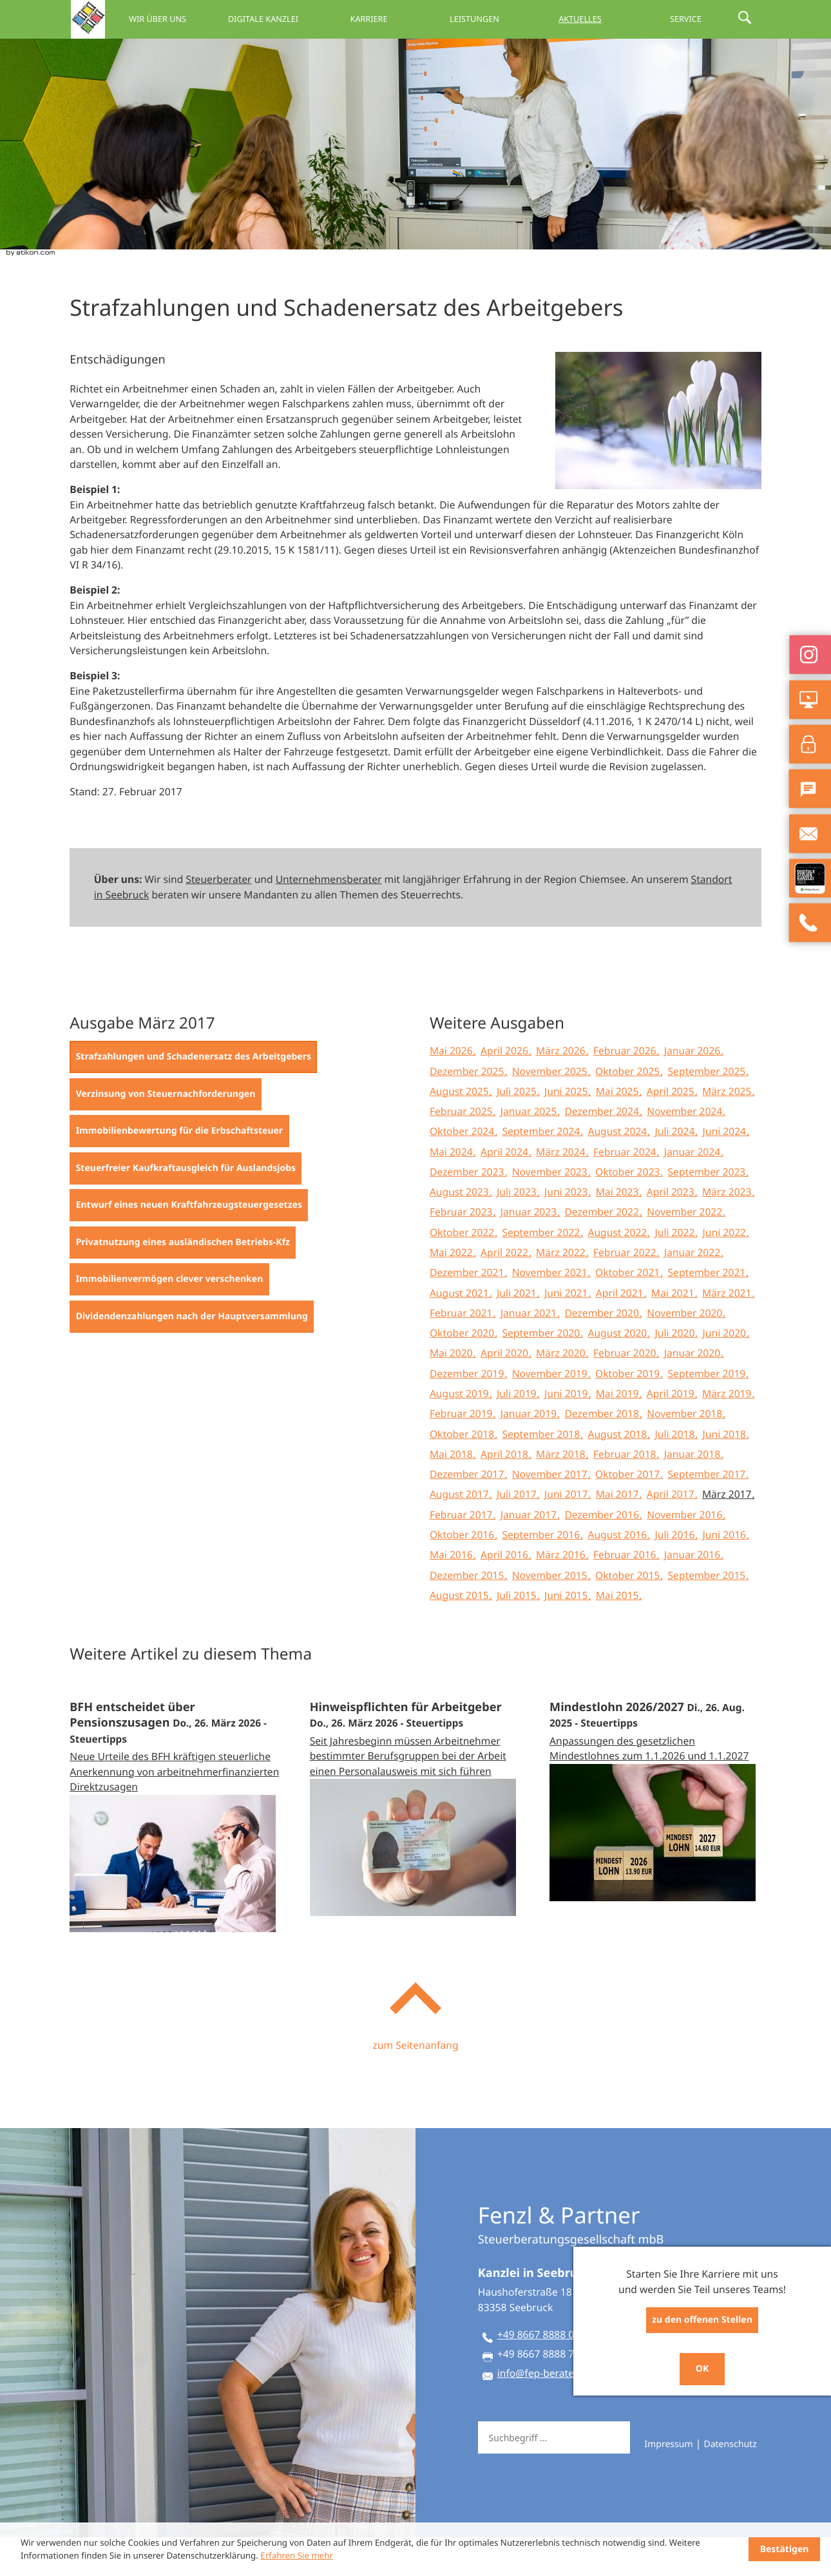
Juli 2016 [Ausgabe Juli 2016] (676, 1573)
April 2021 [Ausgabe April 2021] (621, 1331)
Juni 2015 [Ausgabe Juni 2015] (567, 1634)
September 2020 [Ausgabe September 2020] (542, 1371)
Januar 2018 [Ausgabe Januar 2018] (693, 1493)
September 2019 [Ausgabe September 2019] (708, 1412)
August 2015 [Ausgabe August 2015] (461, 1634)
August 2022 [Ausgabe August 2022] (618, 1271)
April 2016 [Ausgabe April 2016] (506, 1593)
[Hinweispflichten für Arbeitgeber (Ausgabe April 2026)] (416, 1836)
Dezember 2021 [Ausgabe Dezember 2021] (468, 1311)
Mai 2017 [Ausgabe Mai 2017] (619, 1532)
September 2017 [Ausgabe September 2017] (708, 1513)
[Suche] (553, 2476)
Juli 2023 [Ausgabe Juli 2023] (518, 1230)
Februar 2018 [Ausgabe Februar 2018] (626, 1493)
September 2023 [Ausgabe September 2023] (708, 1210)
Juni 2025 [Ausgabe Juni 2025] (567, 1130)
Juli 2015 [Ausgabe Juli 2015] (518, 1634)
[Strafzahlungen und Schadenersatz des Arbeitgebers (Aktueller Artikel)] (193, 1096)
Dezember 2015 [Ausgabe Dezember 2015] (468, 1614)
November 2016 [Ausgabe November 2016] (686, 1553)
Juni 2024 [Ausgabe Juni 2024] (726, 1170)
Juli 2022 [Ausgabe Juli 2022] (676, 1271)
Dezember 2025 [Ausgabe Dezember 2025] (468, 1110)
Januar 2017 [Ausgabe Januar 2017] (530, 1553)
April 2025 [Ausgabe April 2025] (672, 1130)
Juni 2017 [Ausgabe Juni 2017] (567, 1532)
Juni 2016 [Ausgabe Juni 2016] (726, 1573)
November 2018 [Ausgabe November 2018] (686, 1452)
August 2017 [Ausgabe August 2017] (461, 1532)
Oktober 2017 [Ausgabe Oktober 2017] (628, 1513)
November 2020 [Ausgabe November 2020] (686, 1351)
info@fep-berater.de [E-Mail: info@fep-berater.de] (544, 2412)
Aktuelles (596, 18)
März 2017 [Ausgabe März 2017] (728, 1532)
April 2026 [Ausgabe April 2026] (506, 1089)
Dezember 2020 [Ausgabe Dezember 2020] (603, 1351)
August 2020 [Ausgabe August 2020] (618, 1371)
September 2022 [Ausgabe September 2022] (542, 1271)
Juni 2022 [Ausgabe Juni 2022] (726, 1271)
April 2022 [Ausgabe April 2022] (506, 1291)
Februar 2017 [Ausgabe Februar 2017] (462, 1553)
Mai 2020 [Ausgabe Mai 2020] (452, 1391)
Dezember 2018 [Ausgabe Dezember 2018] (603, 1452)
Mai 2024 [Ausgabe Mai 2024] (452, 1190)
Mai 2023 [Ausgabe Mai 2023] (619, 1230)
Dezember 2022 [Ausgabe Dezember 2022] (603, 1250)
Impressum (668, 2483)
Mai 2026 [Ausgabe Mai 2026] (452, 1089)
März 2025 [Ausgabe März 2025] (728, 1130)
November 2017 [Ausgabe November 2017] (551, 1513)
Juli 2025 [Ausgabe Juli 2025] (518, 1130)
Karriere (404, 18)
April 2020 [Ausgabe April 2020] (506, 1391)
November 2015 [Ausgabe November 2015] (551, 1614)
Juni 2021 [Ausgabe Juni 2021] (567, 1331)
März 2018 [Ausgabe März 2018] (562, 1493)
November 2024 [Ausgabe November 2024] (686, 1150)
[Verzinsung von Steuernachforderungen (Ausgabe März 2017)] (165, 1133)
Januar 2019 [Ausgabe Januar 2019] (530, 1452)
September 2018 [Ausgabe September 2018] (542, 1473)
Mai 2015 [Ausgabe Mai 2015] (619, 1634)
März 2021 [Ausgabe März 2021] (728, 1331)
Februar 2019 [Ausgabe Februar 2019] (462, 1452)
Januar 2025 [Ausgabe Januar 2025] (530, 1150)
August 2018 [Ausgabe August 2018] (618, 1473)
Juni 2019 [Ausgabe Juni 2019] (567, 1432)
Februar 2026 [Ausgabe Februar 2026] (626, 1089)
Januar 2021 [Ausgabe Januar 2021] (530, 1351)
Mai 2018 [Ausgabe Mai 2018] (452, 1493)
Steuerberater (218, 918)
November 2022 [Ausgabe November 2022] (686, 1250)
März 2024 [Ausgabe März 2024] (562, 1190)
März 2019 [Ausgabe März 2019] (728, 1432)
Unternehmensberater (329, 918)
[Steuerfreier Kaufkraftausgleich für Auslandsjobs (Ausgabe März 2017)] (185, 1207)
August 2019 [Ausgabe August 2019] (461, 1432)
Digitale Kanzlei (309, 18)
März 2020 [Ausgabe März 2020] (562, 1391)
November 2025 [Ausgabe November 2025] (551, 1110)
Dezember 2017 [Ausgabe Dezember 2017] (468, 1513)
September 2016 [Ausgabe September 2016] (542, 1573)
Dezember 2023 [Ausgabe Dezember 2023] (468, 1210)
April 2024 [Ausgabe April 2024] (506, 1190)
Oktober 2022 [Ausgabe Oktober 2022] (463, 1271)
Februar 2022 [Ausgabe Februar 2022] (626, 1291)
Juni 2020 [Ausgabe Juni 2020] (726, 1371)
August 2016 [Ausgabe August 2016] (618, 1573)
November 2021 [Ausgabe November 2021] (551, 1311)
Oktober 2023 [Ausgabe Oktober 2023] (628, 1210)
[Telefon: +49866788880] (537, 2375)
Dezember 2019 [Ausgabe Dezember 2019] (468, 1412)
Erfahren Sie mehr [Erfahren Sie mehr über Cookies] (296, 2555)
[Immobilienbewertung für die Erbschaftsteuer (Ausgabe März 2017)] (179, 1170)
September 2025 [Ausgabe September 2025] (708, 1110)
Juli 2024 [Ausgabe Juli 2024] (676, 1170)
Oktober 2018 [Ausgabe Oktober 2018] (463, 1473)
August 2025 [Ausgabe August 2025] (461, 1130)
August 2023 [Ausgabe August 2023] (461, 1230)
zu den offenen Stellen (702, 2320)
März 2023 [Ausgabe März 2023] (728, 1230)
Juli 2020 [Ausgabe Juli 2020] (676, 1371)
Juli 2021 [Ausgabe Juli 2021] (518, 1331)
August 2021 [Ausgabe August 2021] (461, 1331)
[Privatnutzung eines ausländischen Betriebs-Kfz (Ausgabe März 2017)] (183, 1281)
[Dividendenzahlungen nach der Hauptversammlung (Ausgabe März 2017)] (192, 1355)
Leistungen (500, 18)
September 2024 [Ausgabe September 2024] (542, 1170)
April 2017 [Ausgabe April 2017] (672, 1532)
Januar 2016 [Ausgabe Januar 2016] (693, 1593)
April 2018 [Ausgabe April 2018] (506, 1493)
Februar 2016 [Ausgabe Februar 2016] (626, 1593)
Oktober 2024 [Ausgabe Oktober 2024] (463, 1170)
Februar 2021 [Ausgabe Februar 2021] (462, 1351)
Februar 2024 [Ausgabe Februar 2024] (626, 1190)
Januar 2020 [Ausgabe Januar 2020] (693, 1391)
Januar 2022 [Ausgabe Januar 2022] (693, 1291)
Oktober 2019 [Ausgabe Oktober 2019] (628, 1412)
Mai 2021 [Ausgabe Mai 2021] (674, 1331)
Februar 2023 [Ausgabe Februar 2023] (462, 1250)
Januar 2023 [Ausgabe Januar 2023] (530, 1250)
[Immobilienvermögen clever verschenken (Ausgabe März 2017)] (169, 1318)
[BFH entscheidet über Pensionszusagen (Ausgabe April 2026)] (176, 1843)
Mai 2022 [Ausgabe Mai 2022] (452, 1291)
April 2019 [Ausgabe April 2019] (672, 1432)
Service (691, 18)
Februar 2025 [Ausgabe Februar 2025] (462, 1150)
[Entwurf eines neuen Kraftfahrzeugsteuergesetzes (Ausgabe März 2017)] (189, 1244)
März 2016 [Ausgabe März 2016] (562, 1593)
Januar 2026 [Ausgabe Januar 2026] (693, 1089)
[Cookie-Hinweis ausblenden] (784, 2549)
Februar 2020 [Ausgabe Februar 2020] (626, 1391)
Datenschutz (729, 2483)
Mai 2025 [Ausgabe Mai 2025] (619, 1130)
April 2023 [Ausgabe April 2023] (672, 1230)
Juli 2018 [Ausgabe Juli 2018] (676, 1473)
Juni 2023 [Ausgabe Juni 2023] (567, 1230)
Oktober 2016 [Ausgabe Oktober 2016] (463, 1573)
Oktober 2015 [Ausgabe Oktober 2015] (628, 1614)
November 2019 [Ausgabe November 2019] (551, 1412)
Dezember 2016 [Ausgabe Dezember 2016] (603, 1553)
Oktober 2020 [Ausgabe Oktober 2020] (463, 1371)
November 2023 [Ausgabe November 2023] (551, 1210)
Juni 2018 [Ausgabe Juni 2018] (726, 1473)
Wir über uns (213, 18)
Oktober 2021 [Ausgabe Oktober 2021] (628, 1311)
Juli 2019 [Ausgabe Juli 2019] (518, 1432)
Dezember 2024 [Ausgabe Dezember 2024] (603, 1150)
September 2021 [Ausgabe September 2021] (708, 1311)
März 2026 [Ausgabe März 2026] (562, 1089)
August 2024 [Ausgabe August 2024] (618, 1170)
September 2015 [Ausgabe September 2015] (708, 1614)
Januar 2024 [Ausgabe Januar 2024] (693, 1190)
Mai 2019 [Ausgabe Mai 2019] (619, 1432)
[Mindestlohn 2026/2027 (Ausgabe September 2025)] (655, 1828)
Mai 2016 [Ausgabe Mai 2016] (452, 1593)
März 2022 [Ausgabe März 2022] (562, 1291)
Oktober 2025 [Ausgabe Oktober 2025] (628, 1110)
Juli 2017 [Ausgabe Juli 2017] (518, 1532)
